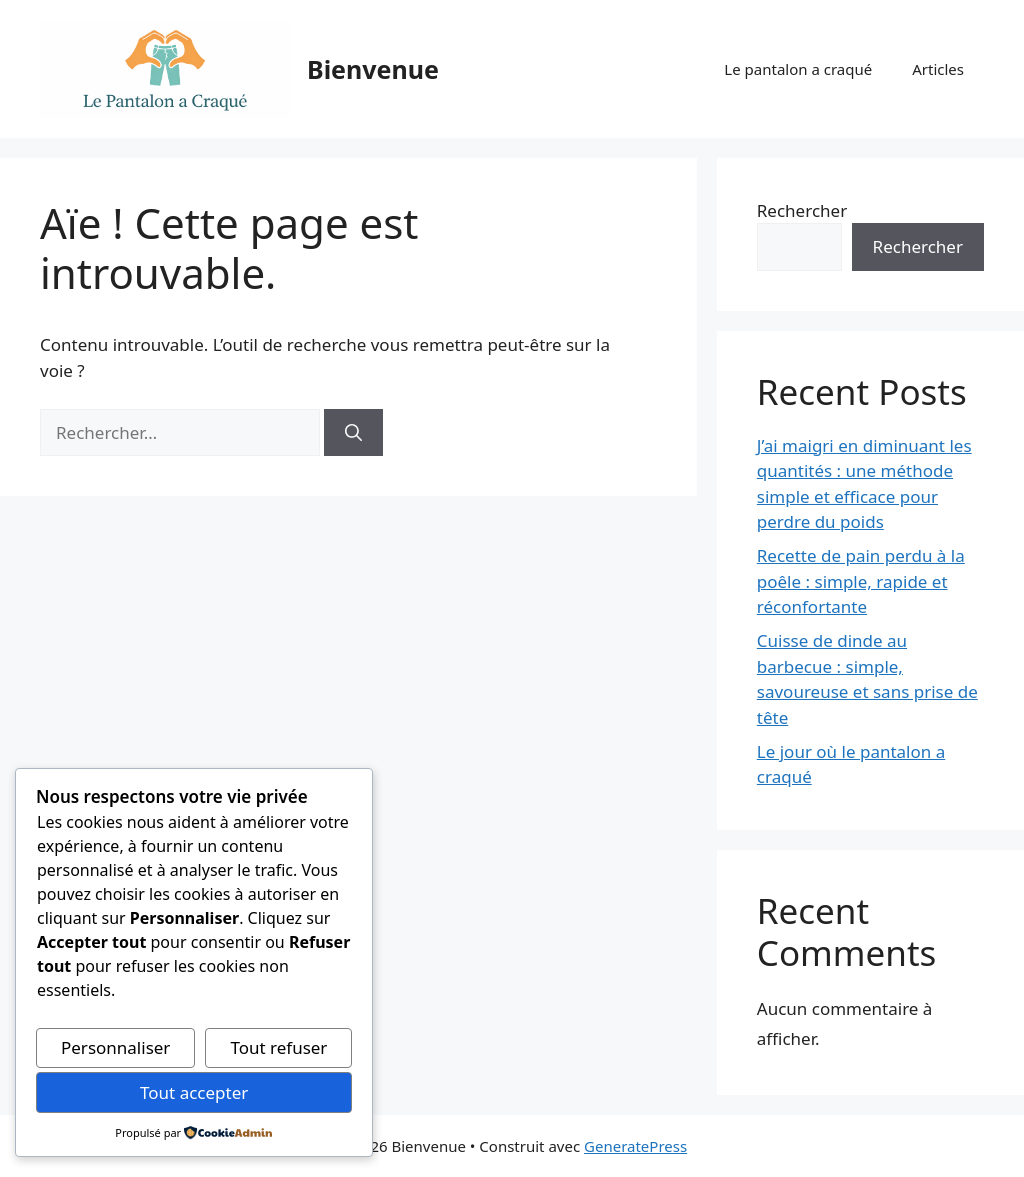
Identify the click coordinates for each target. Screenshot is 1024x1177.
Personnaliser (115, 1047)
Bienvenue (373, 69)
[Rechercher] (353, 433)
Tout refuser (278, 1047)
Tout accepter (194, 1092)
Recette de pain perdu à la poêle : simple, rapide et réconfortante (861, 581)
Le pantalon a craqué (798, 69)
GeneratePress (635, 1146)
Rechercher (802, 210)
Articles (938, 69)
